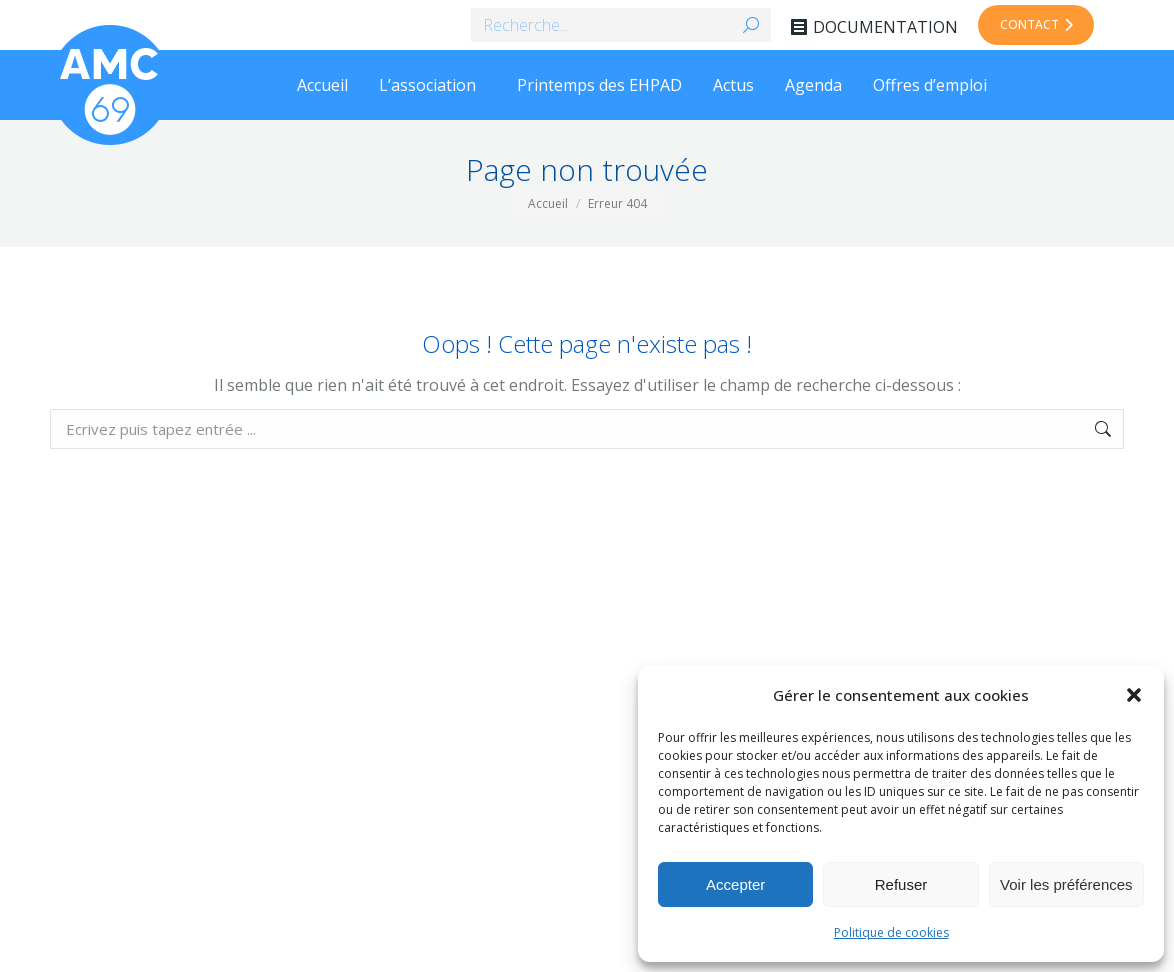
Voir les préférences (1066, 884)
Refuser (901, 884)
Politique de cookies (891, 932)
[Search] (621, 25)
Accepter (735, 884)
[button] (1134, 695)
